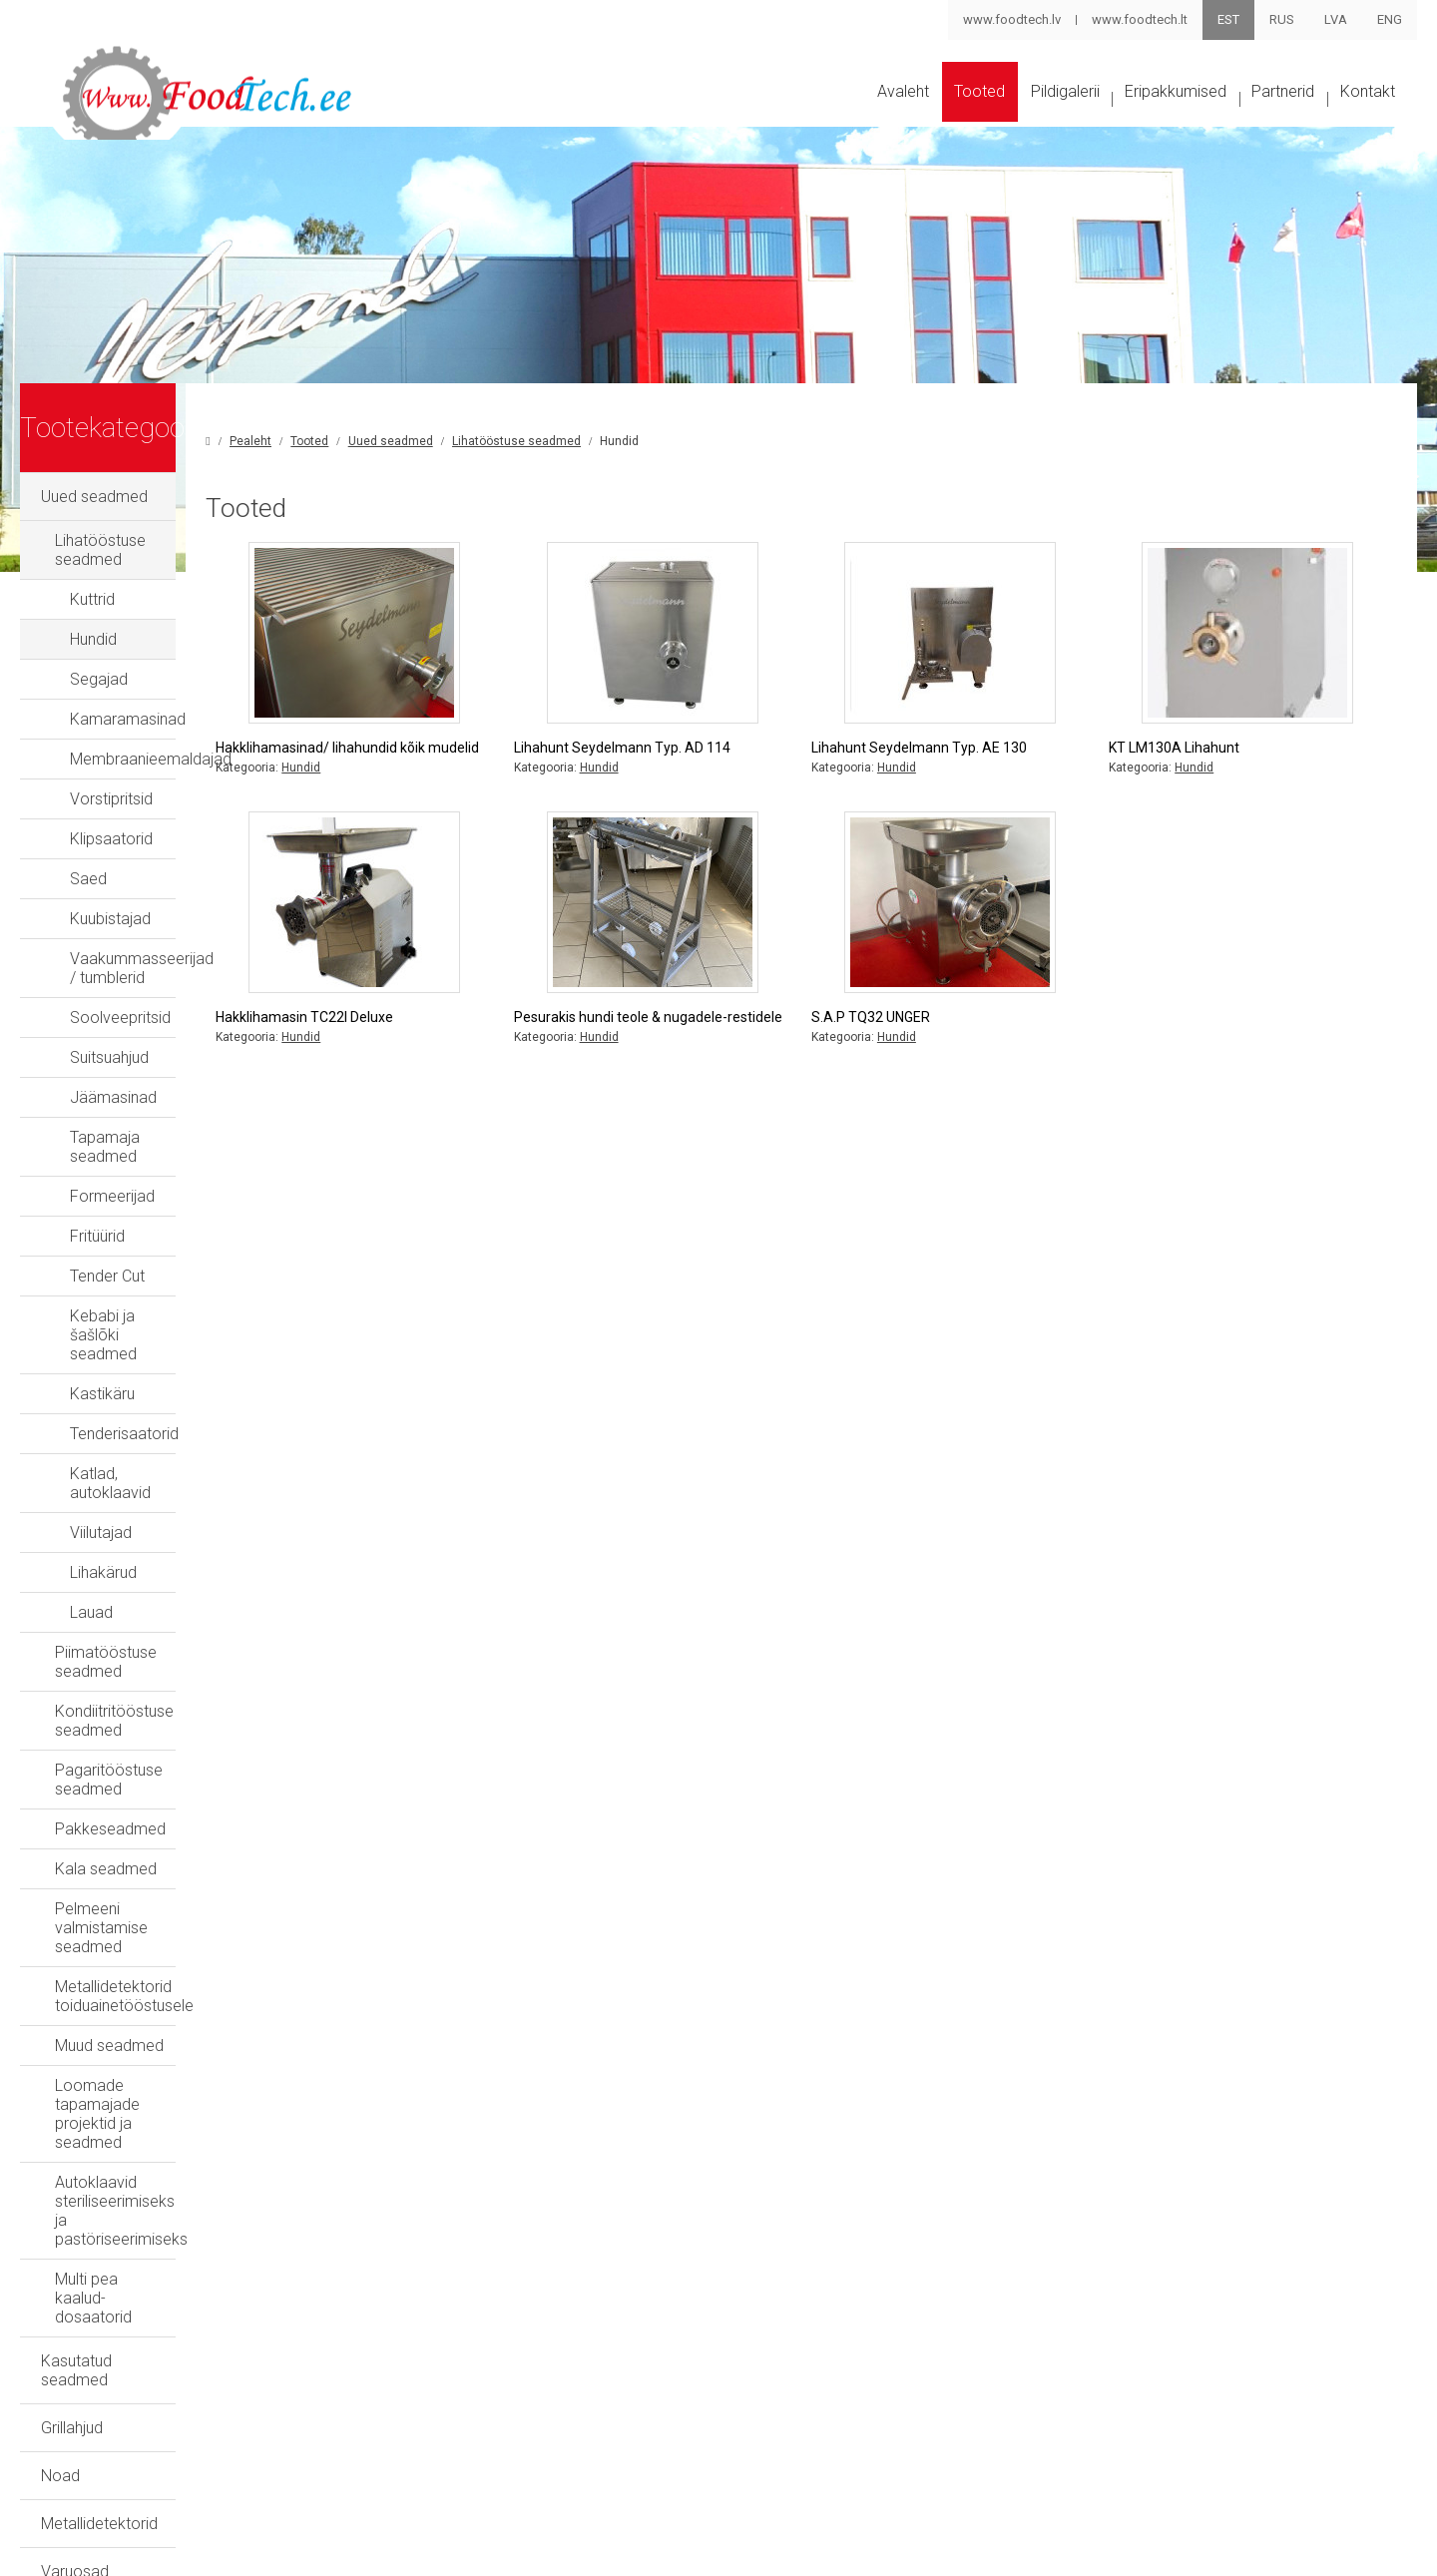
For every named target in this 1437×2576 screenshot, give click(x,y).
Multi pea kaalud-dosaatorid (152, 1993)
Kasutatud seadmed (112, 2037)
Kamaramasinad (128, 718)
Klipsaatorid (111, 837)
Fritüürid (97, 1197)
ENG (1389, 19)
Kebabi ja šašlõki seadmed (164, 1277)
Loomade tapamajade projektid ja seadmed (174, 1885)
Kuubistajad (110, 917)
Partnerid (1256, 113)
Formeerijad (112, 1157)
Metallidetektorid (99, 2181)
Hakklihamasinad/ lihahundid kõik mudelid (478, 774)
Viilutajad (101, 1436)
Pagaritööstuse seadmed (144, 1636)
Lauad (91, 1516)
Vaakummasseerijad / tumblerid (181, 957)
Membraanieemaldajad (151, 758)
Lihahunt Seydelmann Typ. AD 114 (740, 765)
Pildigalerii (988, 113)
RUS (1281, 19)
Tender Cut (107, 1237)
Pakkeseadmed (110, 1676)
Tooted (880, 113)
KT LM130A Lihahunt (1214, 765)
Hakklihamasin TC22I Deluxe (462, 1054)
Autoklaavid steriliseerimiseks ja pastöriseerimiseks (165, 1944)
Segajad (99, 678)
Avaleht (783, 113)
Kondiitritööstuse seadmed (149, 1596)
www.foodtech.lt (1139, 19)
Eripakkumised (1125, 113)
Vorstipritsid (111, 797)
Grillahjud (72, 2085)
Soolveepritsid (120, 997)
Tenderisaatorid (124, 1356)
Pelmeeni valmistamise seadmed (171, 1756)
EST (1228, 19)
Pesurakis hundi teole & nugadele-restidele (738, 1064)
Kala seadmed (106, 1716)
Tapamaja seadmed (140, 1117)
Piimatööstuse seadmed (141, 1556)
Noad (60, 2133)
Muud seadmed (109, 1835)
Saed (88, 877)
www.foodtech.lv (1011, 19)
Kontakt (1362, 113)
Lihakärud (103, 1476)
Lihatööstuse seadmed (136, 558)
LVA (1335, 19)
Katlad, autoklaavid (136, 1396)
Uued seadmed (94, 514)
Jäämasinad (113, 1077)
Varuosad (75, 2229)
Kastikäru (102, 1316)
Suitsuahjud (109, 1037)
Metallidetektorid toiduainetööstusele (184, 1796)
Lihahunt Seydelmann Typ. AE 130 (998, 765)
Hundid (93, 638)
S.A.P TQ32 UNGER (949, 1054)
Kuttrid (92, 598)
